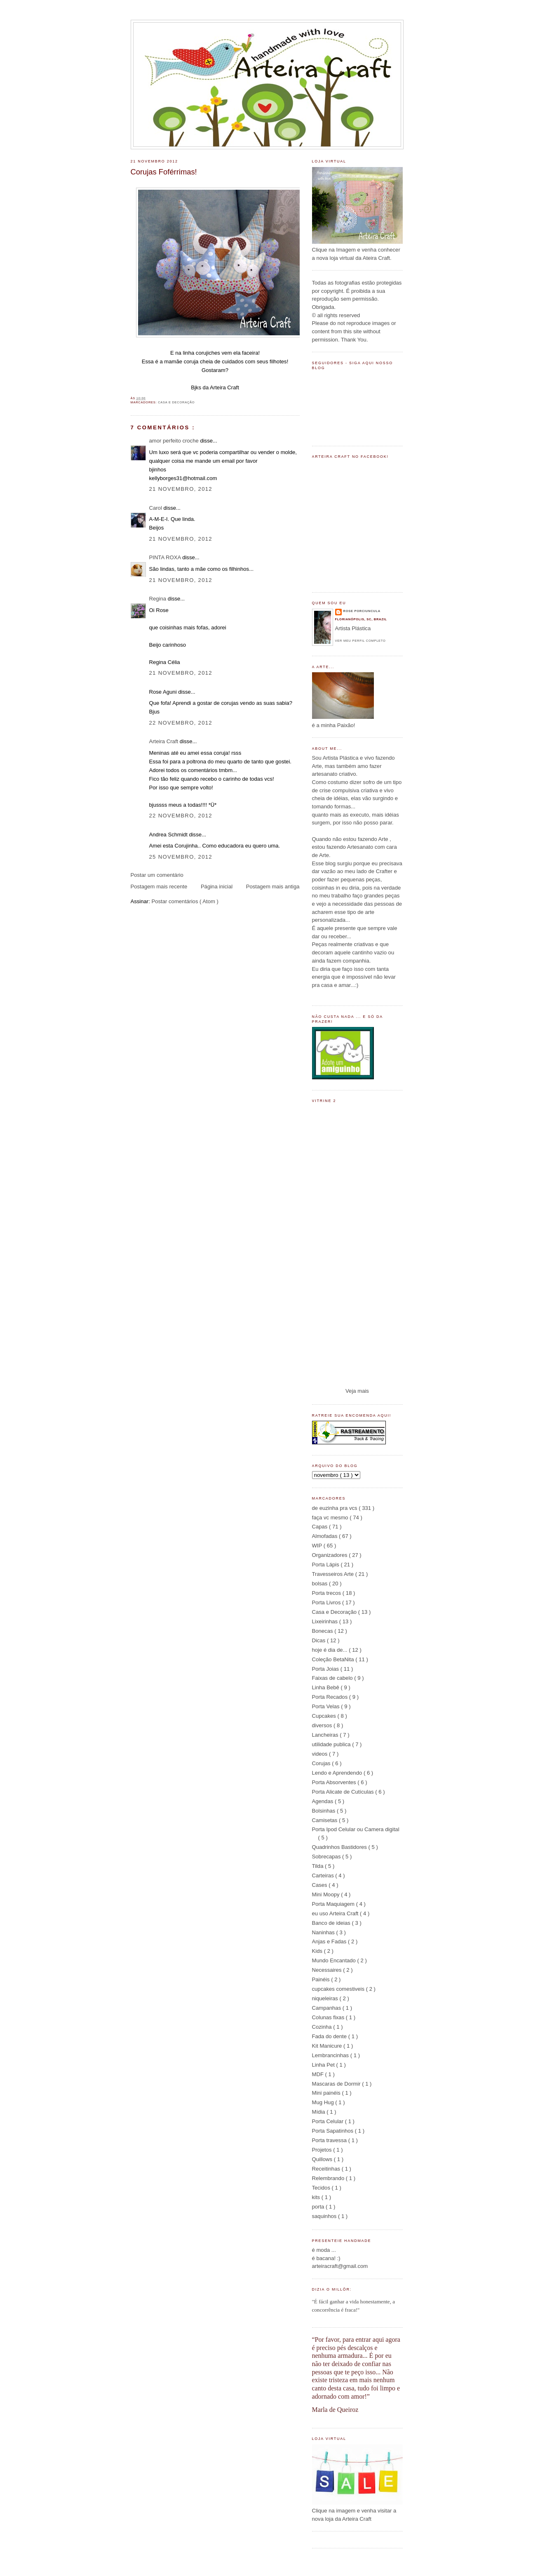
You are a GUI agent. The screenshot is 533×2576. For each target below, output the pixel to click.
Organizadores (330, 1555)
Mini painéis (327, 2093)
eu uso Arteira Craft (336, 1913)
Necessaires (327, 1970)
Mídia (319, 2112)
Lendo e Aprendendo (338, 1773)
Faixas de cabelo (333, 1678)
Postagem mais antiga (273, 886)
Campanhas (327, 2008)
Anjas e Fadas (330, 1941)
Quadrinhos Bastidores (340, 1847)
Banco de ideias (332, 1923)
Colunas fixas (329, 2017)
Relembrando (329, 2178)
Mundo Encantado (334, 1960)
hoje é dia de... (330, 1650)
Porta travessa (330, 2140)
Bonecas (323, 1631)
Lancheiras (326, 1735)
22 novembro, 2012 (180, 723)
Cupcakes (325, 1716)
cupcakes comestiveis (339, 1989)
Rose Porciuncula (361, 611)
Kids (318, 1951)
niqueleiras (326, 1998)
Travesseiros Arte (333, 1574)
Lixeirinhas (325, 1621)
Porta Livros (327, 1602)
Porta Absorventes (335, 1782)
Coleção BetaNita (334, 1659)
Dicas (319, 1640)
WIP (318, 1545)
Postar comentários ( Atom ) (185, 901)
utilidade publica (332, 1744)
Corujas (322, 1763)
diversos (322, 1725)
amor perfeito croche (174, 441)
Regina (158, 599)
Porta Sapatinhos (333, 2131)
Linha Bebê (326, 1687)
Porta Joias (326, 1669)
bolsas (320, 1583)
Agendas (323, 1801)
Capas (320, 1526)
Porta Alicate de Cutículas (344, 1792)
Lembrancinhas (331, 2055)
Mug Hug (324, 2102)
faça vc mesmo (331, 1517)
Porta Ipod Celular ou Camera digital (355, 1829)
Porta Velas (326, 1706)
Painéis (321, 1979)
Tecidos (322, 2188)
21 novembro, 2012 (180, 489)
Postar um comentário (157, 875)
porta (319, 2207)
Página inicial (216, 886)
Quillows (323, 2159)
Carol (156, 508)
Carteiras (324, 1875)
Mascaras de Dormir (337, 2084)
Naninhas (324, 1932)
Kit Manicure (328, 2046)
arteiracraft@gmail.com (340, 2266)
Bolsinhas (324, 1811)
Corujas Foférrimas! (164, 171)
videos (320, 1754)
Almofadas (325, 1536)
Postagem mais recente (159, 886)
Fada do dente (330, 2036)
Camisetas (325, 1820)
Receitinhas (327, 2169)
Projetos (322, 2150)
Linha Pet (324, 2065)
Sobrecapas (327, 1856)
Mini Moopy (326, 1894)
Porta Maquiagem (334, 1904)
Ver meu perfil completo (360, 641)
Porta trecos (327, 1593)
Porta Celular (328, 2121)
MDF (318, 2074)
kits (317, 2197)
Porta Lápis (326, 1564)
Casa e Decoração (176, 402)
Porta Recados (330, 1697)
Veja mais (357, 1391)
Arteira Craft (164, 741)
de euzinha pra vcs (335, 1508)
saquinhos (325, 2216)
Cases (320, 1885)
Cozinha (322, 2027)
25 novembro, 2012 (180, 857)
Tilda (318, 1866)
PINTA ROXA (166, 557)
